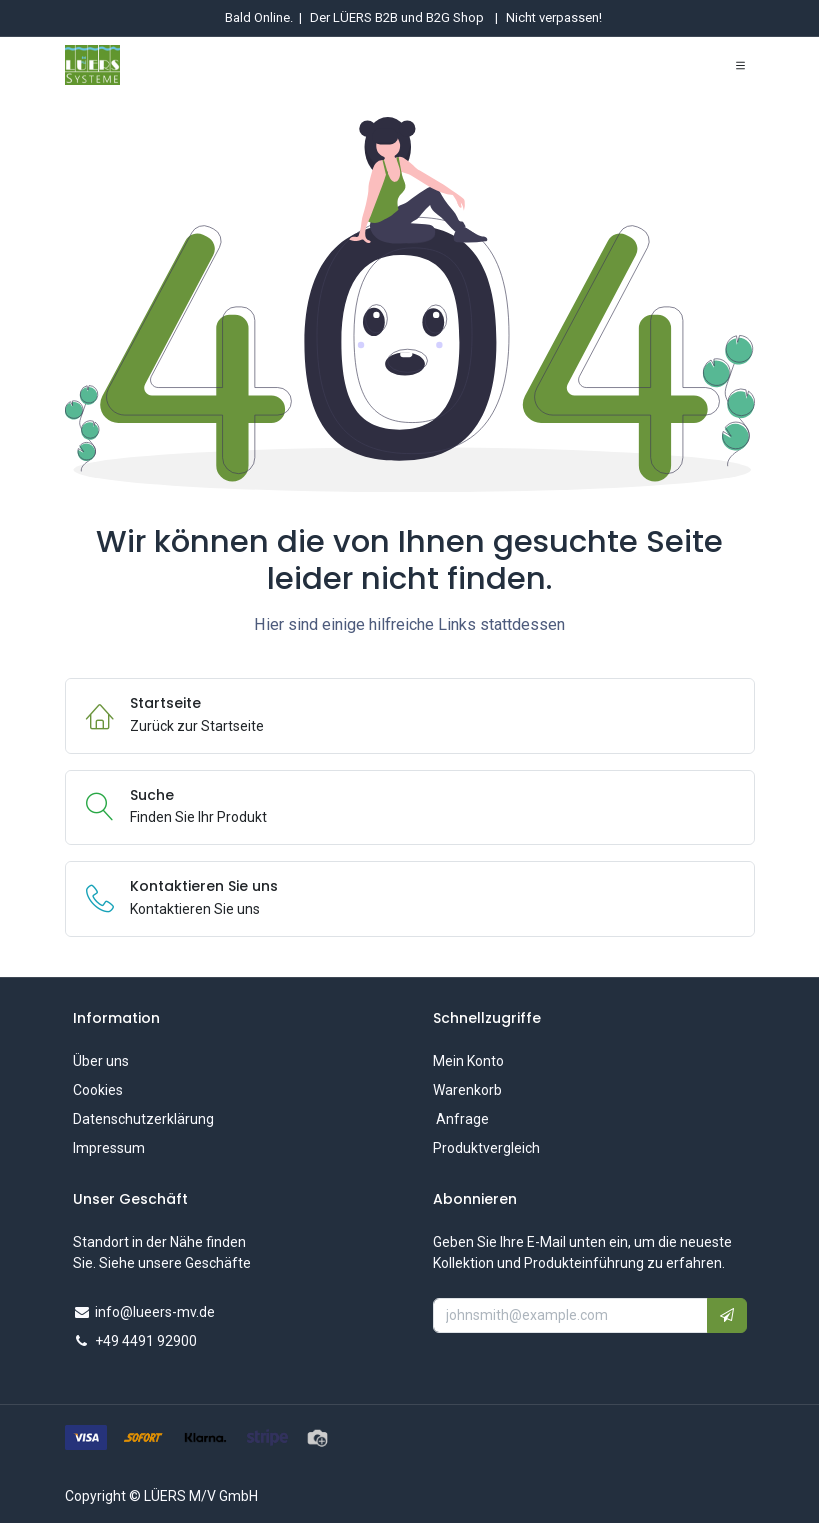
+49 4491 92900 (146, 1341)
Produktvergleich (486, 1148)
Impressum (109, 1148)
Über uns (101, 1061)
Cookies (98, 1090)
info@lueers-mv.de (155, 1312)
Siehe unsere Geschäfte (175, 1263)
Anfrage (461, 1119)
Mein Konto (468, 1061)
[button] (727, 1315)
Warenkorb (467, 1090)
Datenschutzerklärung (143, 1119)
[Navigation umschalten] (740, 65)
